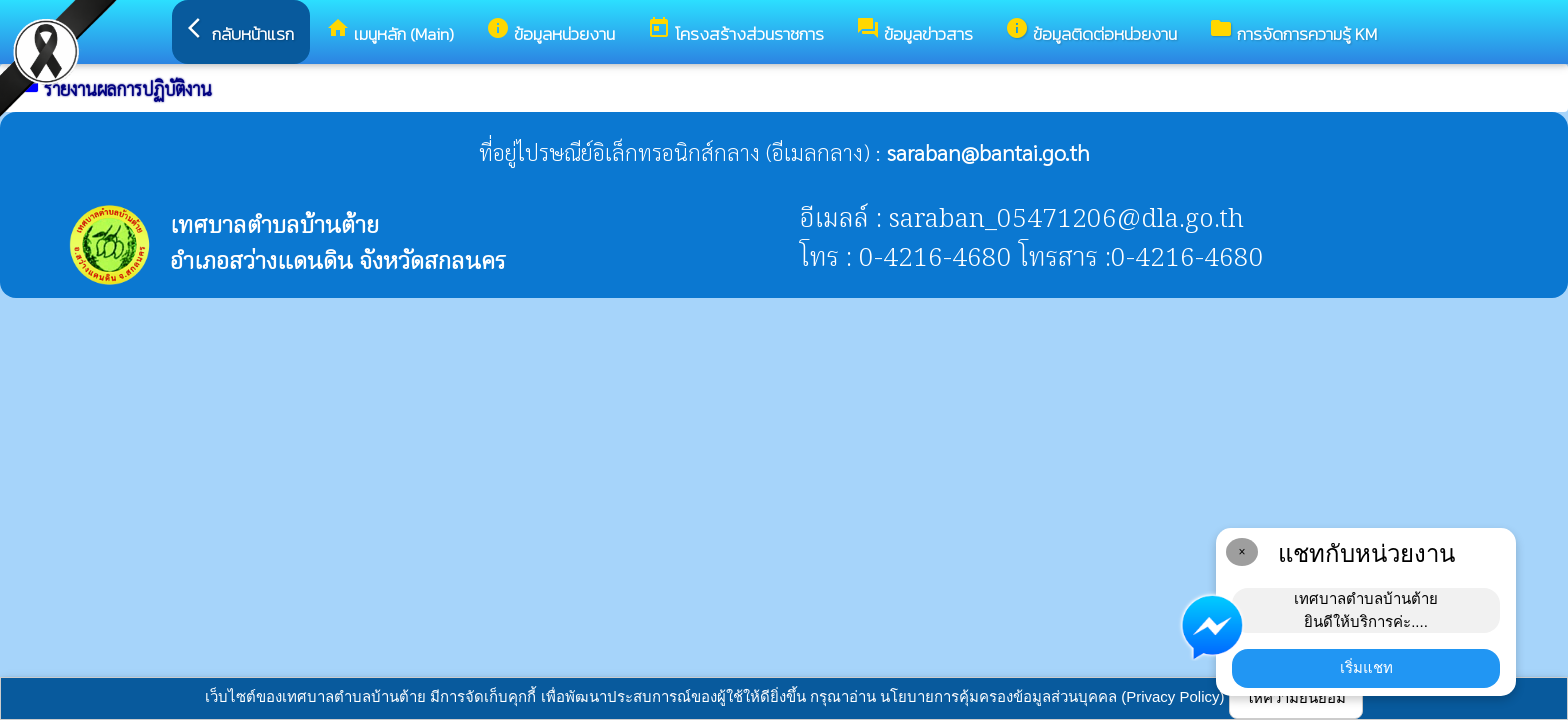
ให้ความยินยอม (1296, 697)
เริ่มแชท (1366, 667)
